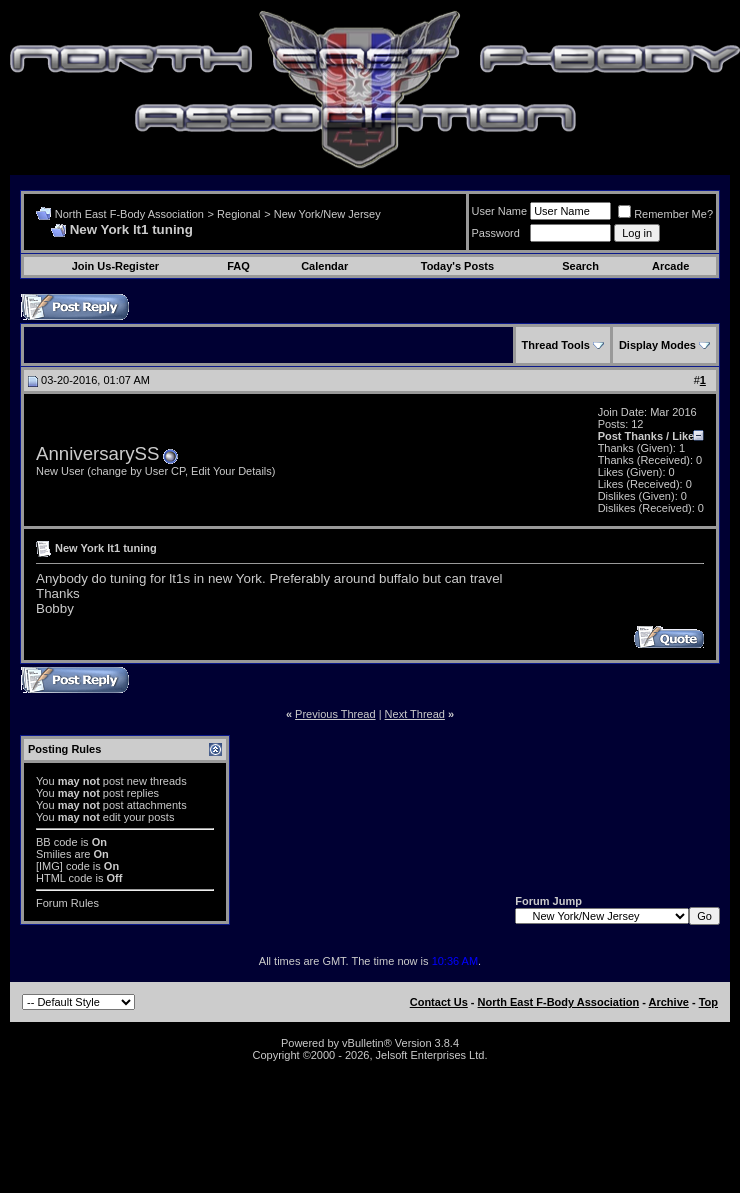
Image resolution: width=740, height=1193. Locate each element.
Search (580, 266)
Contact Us (439, 1002)
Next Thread (415, 714)
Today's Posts (457, 266)
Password (496, 233)
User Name (500, 211)
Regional (238, 214)
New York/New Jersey (327, 214)
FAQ (238, 266)
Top (708, 1002)
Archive (669, 1002)
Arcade (670, 266)
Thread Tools (556, 345)
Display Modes (657, 345)
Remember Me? (665, 214)
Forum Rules (67, 903)
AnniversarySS (97, 453)
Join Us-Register (115, 266)
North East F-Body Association (129, 214)
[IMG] (49, 866)
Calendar (324, 266)
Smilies (53, 854)
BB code (57, 842)
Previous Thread (335, 714)
